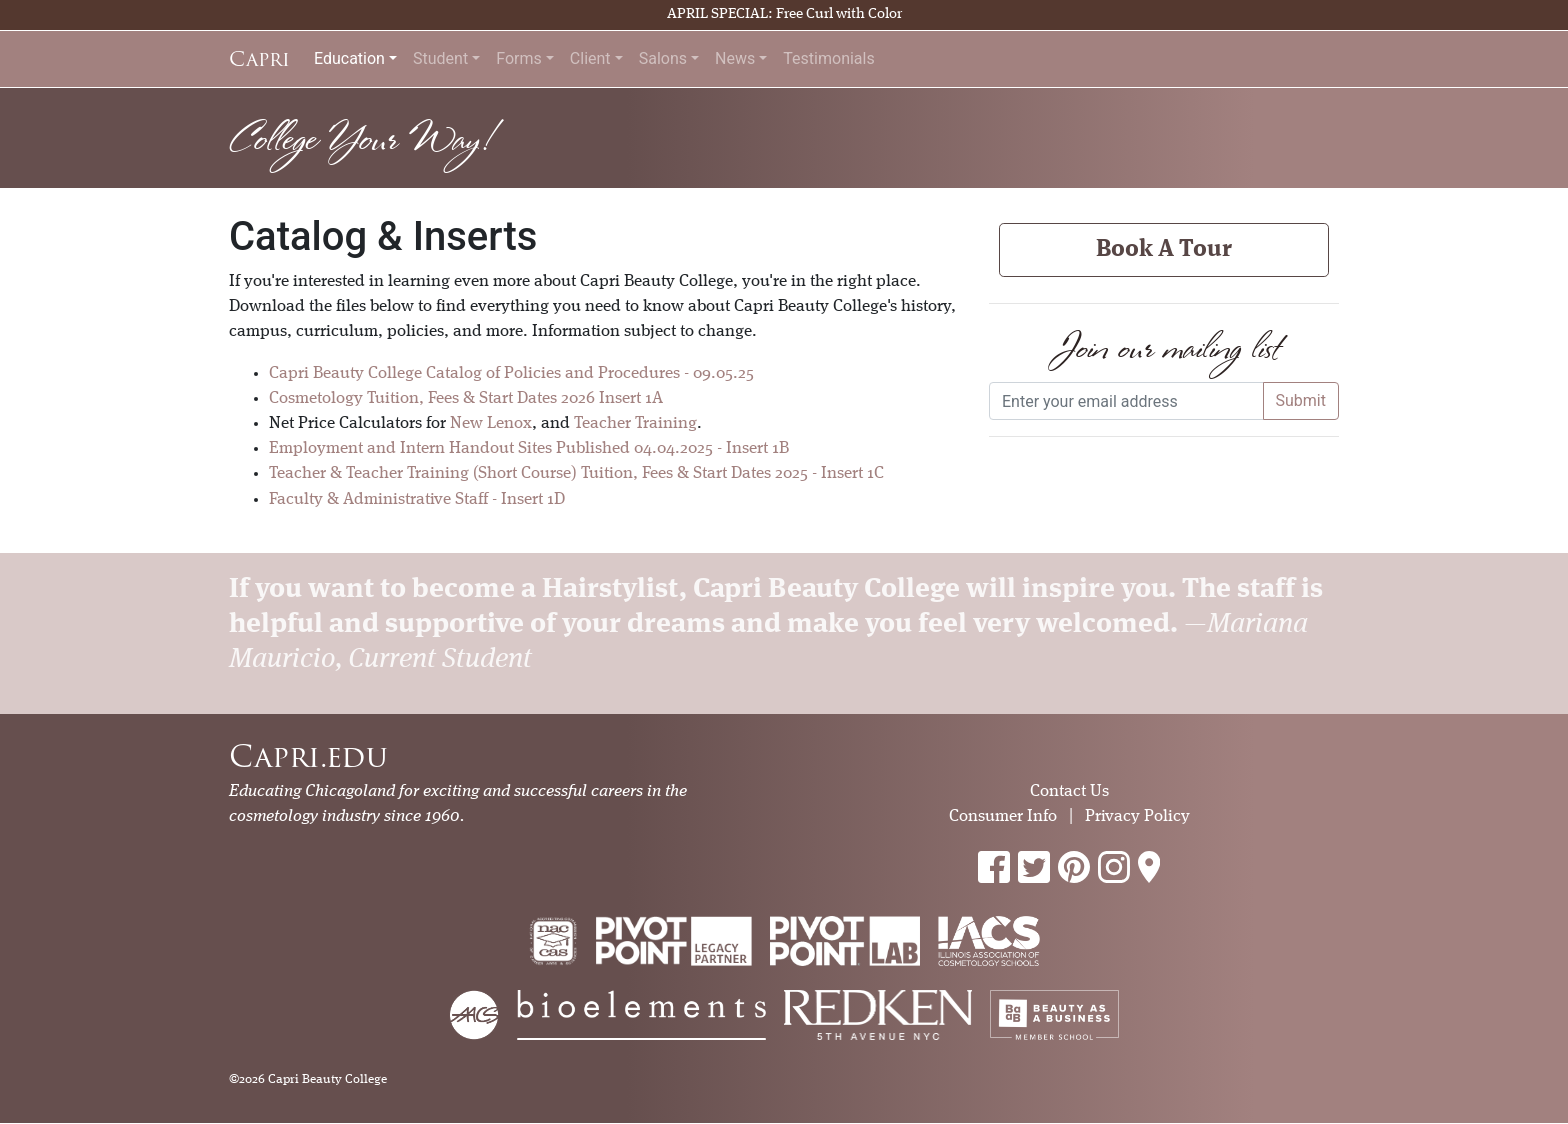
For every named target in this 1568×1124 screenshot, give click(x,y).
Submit (1301, 400)
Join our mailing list (1164, 347)
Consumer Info (1003, 816)
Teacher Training (635, 423)
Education (349, 58)
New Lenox (491, 423)
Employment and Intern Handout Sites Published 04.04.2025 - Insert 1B (529, 448)
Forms (519, 58)
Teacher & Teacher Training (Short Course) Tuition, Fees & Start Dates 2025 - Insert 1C (576, 473)
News (735, 58)
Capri (259, 59)
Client (590, 58)
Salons (663, 58)
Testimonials (828, 58)
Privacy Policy (1137, 816)
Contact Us (1069, 791)
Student (440, 58)
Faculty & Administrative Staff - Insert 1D (417, 499)
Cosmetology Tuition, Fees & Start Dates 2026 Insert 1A (466, 398)
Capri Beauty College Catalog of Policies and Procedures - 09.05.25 (511, 373)
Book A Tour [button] (1164, 250)
